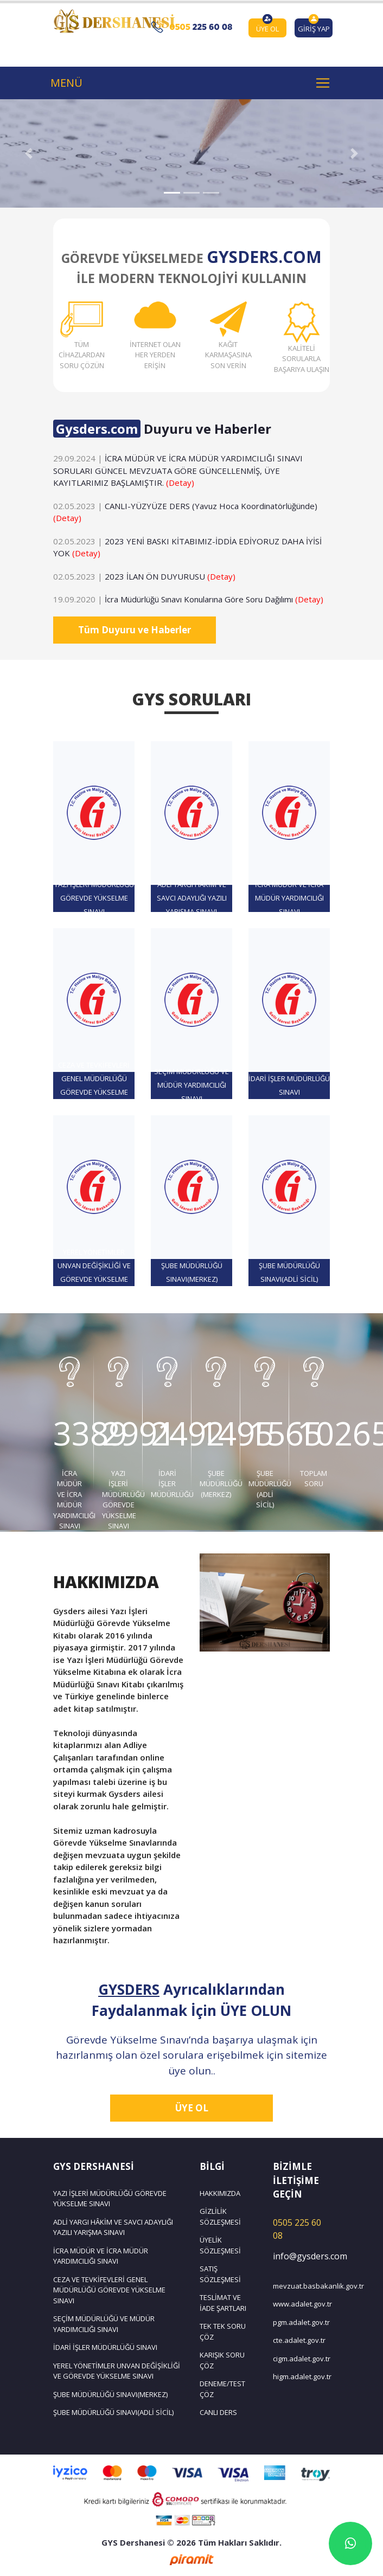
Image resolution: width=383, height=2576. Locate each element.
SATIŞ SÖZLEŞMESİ (220, 2274)
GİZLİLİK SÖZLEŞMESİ (220, 2216)
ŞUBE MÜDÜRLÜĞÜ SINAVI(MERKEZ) (110, 2394)
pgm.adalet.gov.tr (301, 2322)
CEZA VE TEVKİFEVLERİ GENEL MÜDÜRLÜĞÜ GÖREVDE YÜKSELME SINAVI (109, 2290)
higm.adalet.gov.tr (301, 2376)
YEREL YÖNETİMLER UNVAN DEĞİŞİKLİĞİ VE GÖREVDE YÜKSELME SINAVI (116, 2371)
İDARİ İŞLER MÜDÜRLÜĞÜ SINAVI (105, 2347)
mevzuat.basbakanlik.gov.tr (301, 2286)
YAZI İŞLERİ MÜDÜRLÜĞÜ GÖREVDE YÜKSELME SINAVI (110, 2198)
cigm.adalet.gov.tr (301, 2358)
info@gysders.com (301, 2256)
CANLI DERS (218, 2412)
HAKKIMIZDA (220, 2193)
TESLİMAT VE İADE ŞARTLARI (223, 2302)
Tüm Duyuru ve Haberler (134, 630)
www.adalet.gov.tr (301, 2304)
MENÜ (66, 82)
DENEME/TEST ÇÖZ (222, 2389)
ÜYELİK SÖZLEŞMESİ (220, 2245)
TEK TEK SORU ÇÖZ (223, 2331)
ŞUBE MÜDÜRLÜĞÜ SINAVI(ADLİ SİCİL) (113, 2412)
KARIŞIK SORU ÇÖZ (222, 2360)
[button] (29, 153)
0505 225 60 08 (297, 2229)
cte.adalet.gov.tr (299, 2340)
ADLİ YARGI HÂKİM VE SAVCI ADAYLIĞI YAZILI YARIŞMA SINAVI (113, 2227)
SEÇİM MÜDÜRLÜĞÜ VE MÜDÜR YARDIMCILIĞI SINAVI (104, 2324)
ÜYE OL (191, 2108)
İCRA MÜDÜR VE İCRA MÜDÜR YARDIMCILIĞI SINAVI (100, 2256)
